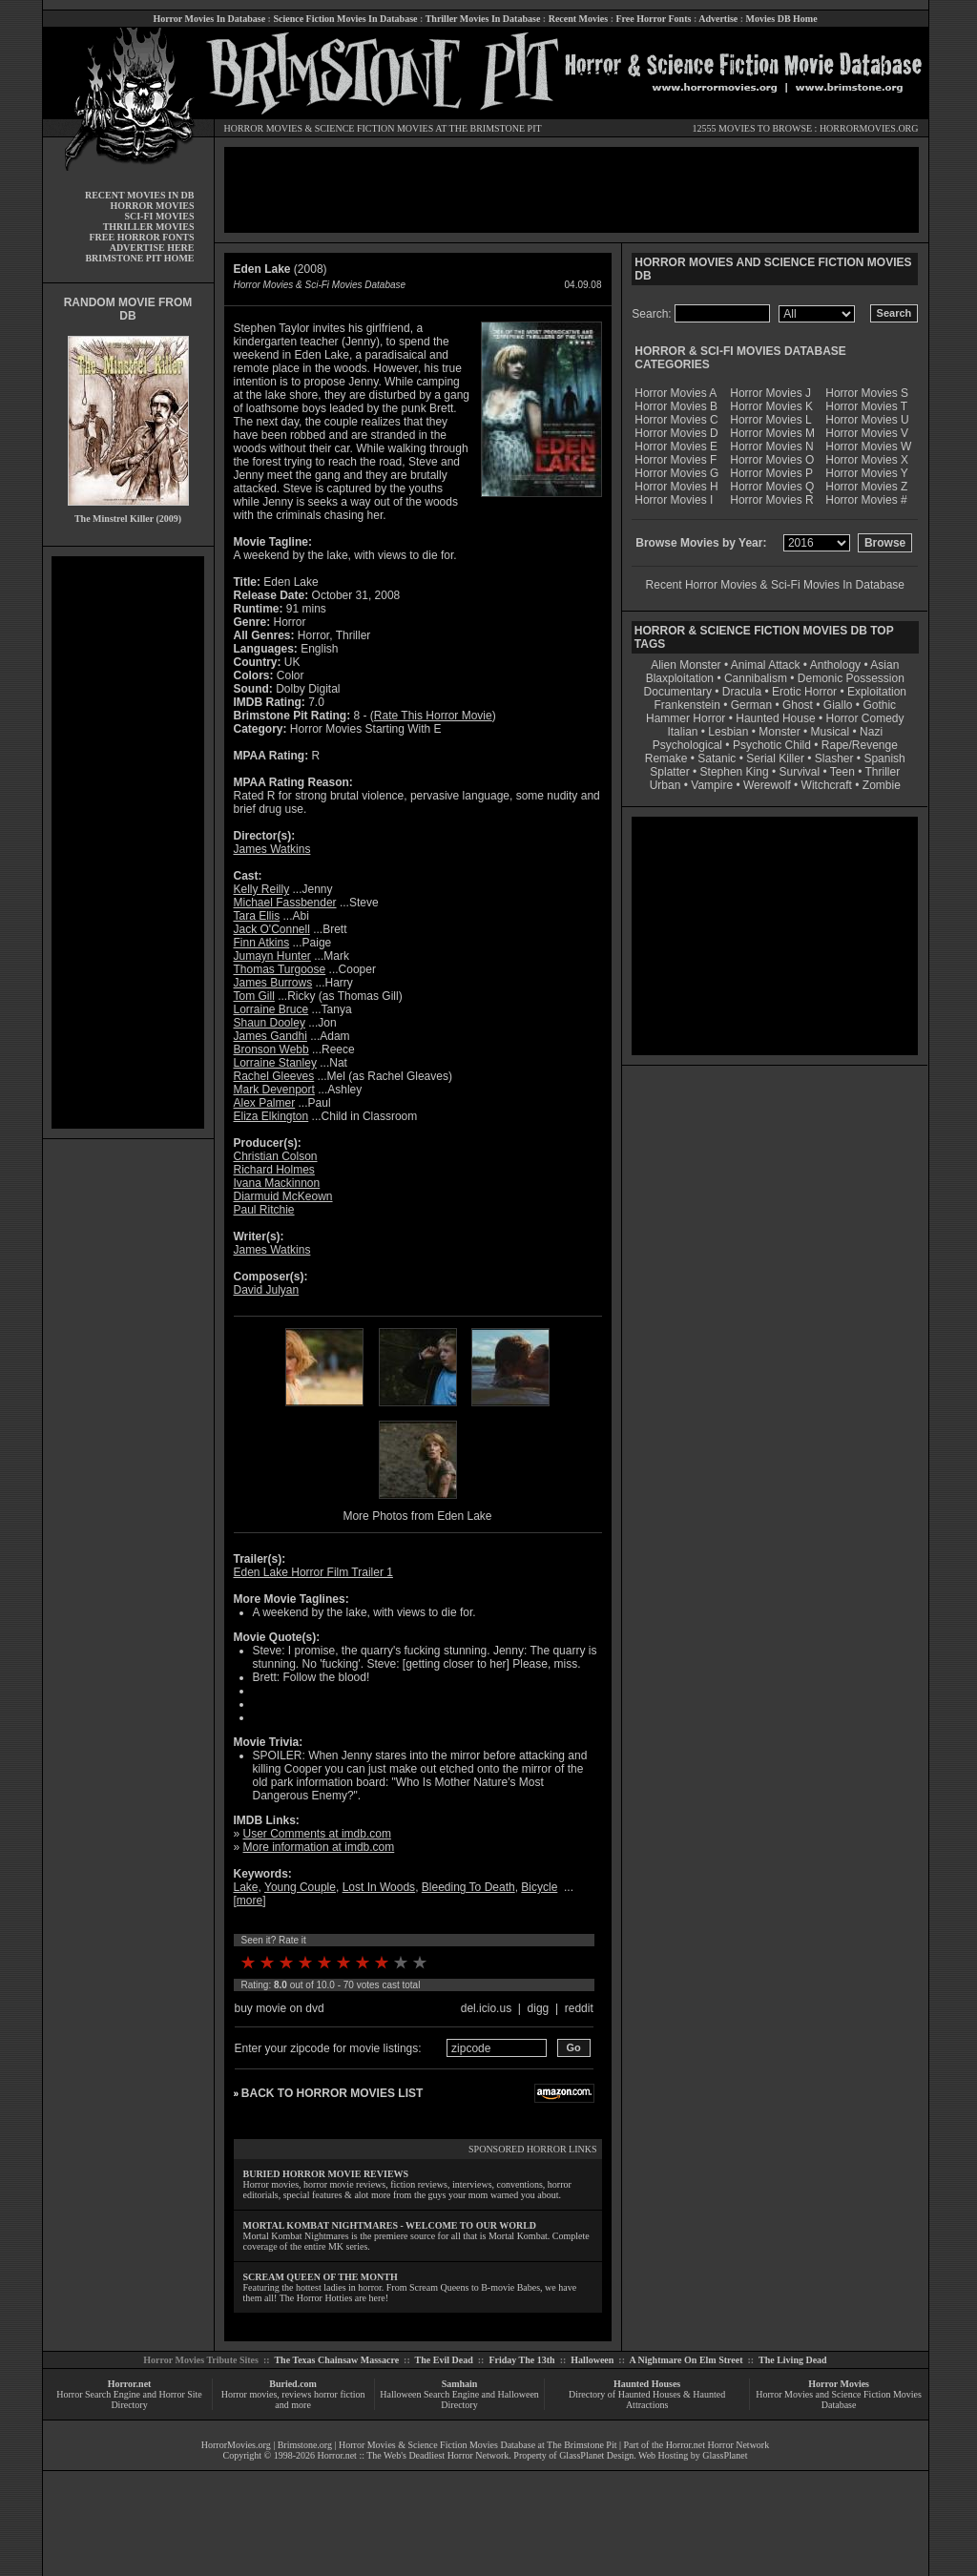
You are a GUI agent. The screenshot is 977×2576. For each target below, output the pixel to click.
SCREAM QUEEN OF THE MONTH (320, 2277)
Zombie (882, 785)
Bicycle (539, 1887)
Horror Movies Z (866, 486)
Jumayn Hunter (272, 956)
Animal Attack (765, 665)
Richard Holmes (274, 1169)
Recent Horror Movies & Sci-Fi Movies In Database (775, 585)
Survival (800, 772)
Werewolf (767, 785)
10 (419, 1962)
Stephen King (734, 772)
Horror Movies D (675, 433)
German (751, 705)
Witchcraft (826, 785)
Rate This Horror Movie (433, 715)
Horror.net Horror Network (718, 2445)
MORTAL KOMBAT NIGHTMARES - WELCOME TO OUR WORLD (390, 2225)
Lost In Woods (379, 1887)
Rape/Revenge (859, 745)
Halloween (592, 2360)
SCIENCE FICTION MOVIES (374, 128)
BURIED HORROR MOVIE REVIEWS (326, 2174)
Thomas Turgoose (280, 969)
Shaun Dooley (269, 1022)
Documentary (678, 691)
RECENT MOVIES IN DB (140, 195)
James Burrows (273, 982)
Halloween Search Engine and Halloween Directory (459, 2399)
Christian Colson (276, 1156)
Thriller (883, 772)
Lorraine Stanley (275, 1063)
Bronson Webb (271, 1049)
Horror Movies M (772, 433)
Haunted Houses (646, 2384)
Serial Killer (775, 758)
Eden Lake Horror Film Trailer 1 (313, 1572)
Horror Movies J (770, 393)
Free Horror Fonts (654, 18)
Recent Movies (578, 18)
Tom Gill (254, 996)
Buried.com (293, 2384)
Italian (682, 731)
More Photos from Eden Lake (417, 1516)
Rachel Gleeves (274, 1076)
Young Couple (300, 1887)
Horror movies (249, 2394)
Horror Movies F (675, 460)
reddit (579, 2008)
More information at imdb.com (319, 1847)
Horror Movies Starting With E (366, 729)
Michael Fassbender (285, 902)
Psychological (687, 745)
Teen (842, 772)
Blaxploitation (680, 678)
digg (539, 2008)
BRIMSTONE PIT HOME (139, 258)
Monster (779, 731)
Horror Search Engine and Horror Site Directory (128, 2399)
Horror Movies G (676, 473)
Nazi (871, 731)
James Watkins (272, 849)
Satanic (716, 758)
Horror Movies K (771, 406)
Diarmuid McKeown (283, 1196)
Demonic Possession (851, 678)
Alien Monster (685, 665)
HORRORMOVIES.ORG (869, 128)
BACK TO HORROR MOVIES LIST (332, 2093)
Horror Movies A (675, 393)
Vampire (712, 785)
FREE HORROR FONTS (141, 237)
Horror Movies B (675, 406)
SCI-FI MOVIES (159, 216)
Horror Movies (838, 2384)
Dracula (741, 691)
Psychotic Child (772, 745)
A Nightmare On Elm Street (685, 2360)
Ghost (797, 705)
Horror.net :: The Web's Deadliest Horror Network (413, 2455)
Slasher (834, 758)
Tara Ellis (257, 916)
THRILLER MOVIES (149, 226)
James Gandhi (270, 1036)
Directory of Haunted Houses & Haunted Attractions (647, 2399)
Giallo (838, 705)
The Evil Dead (444, 2360)
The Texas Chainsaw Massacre (336, 2360)
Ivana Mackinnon (277, 1183)
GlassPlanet (724, 2455)
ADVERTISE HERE (152, 247)
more (249, 1900)
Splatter (669, 772)
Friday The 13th (521, 2360)
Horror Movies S (866, 393)
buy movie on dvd (279, 2008)
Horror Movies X (866, 460)
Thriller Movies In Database (483, 18)
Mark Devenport (274, 1089)
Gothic (879, 705)
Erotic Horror (804, 691)
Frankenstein (686, 705)
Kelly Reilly (262, 889)
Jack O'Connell (272, 929)
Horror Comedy (865, 718)
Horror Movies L (770, 419)
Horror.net (130, 2384)
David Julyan (267, 1290)
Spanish (883, 758)
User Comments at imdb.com (317, 1833)
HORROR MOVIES (263, 128)
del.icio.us (486, 2008)
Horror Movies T (866, 406)
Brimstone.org (305, 2445)
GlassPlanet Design (596, 2455)
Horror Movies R (771, 500)
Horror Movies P (771, 473)
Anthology (835, 665)
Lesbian (729, 731)
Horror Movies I (673, 500)
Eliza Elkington (271, 1116)
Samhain (460, 2384)
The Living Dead (793, 2360)
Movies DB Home (782, 18)
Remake (666, 758)
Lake (246, 1887)
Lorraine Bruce (271, 1009)
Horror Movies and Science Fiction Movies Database (839, 2399)
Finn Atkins (262, 942)
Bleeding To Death (468, 1887)
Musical (830, 731)
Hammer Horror (685, 718)
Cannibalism (755, 678)
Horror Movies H (675, 486)
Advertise (718, 18)
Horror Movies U (866, 419)
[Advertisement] (128, 842)
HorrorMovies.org (236, 2445)
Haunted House (775, 718)
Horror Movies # (865, 500)
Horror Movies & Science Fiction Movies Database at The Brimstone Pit (477, 2445)
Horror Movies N (771, 446)
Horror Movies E (675, 446)
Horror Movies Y (866, 473)
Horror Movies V (866, 433)
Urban (665, 785)
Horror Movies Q (772, 486)
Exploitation (876, 691)
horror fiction (339, 2394)
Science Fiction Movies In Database (345, 18)
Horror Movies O (772, 460)
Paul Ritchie (264, 1209)
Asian (884, 665)
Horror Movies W (868, 446)
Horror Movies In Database (209, 18)
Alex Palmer (265, 1103)
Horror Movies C (675, 419)
